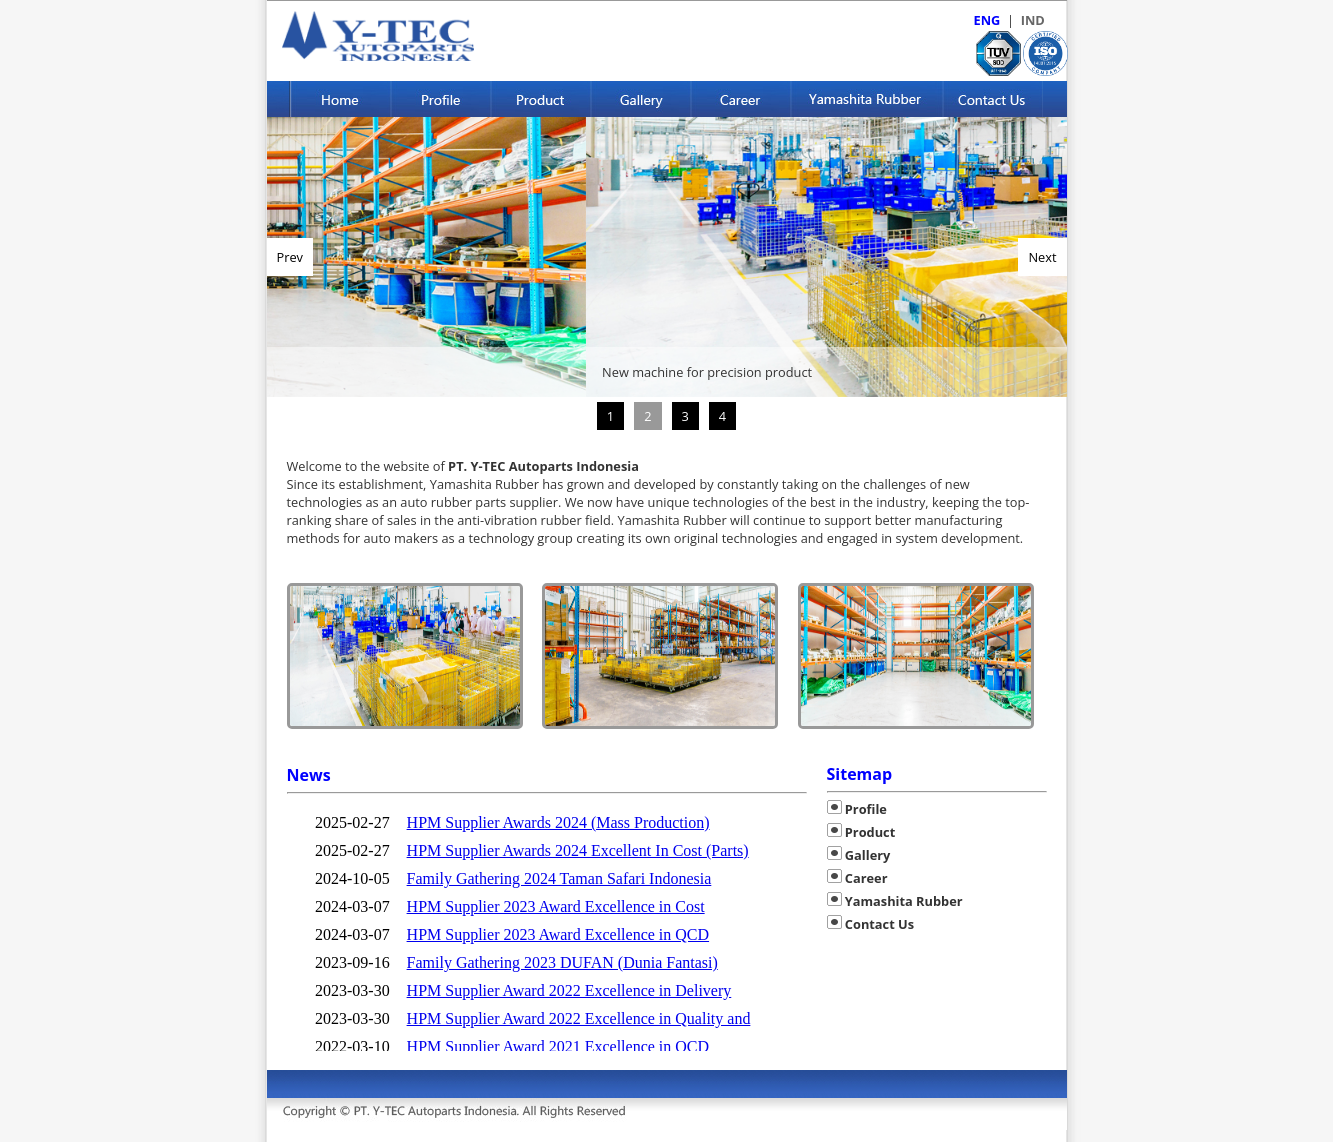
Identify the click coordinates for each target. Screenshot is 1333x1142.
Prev (290, 257)
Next (1042, 257)
